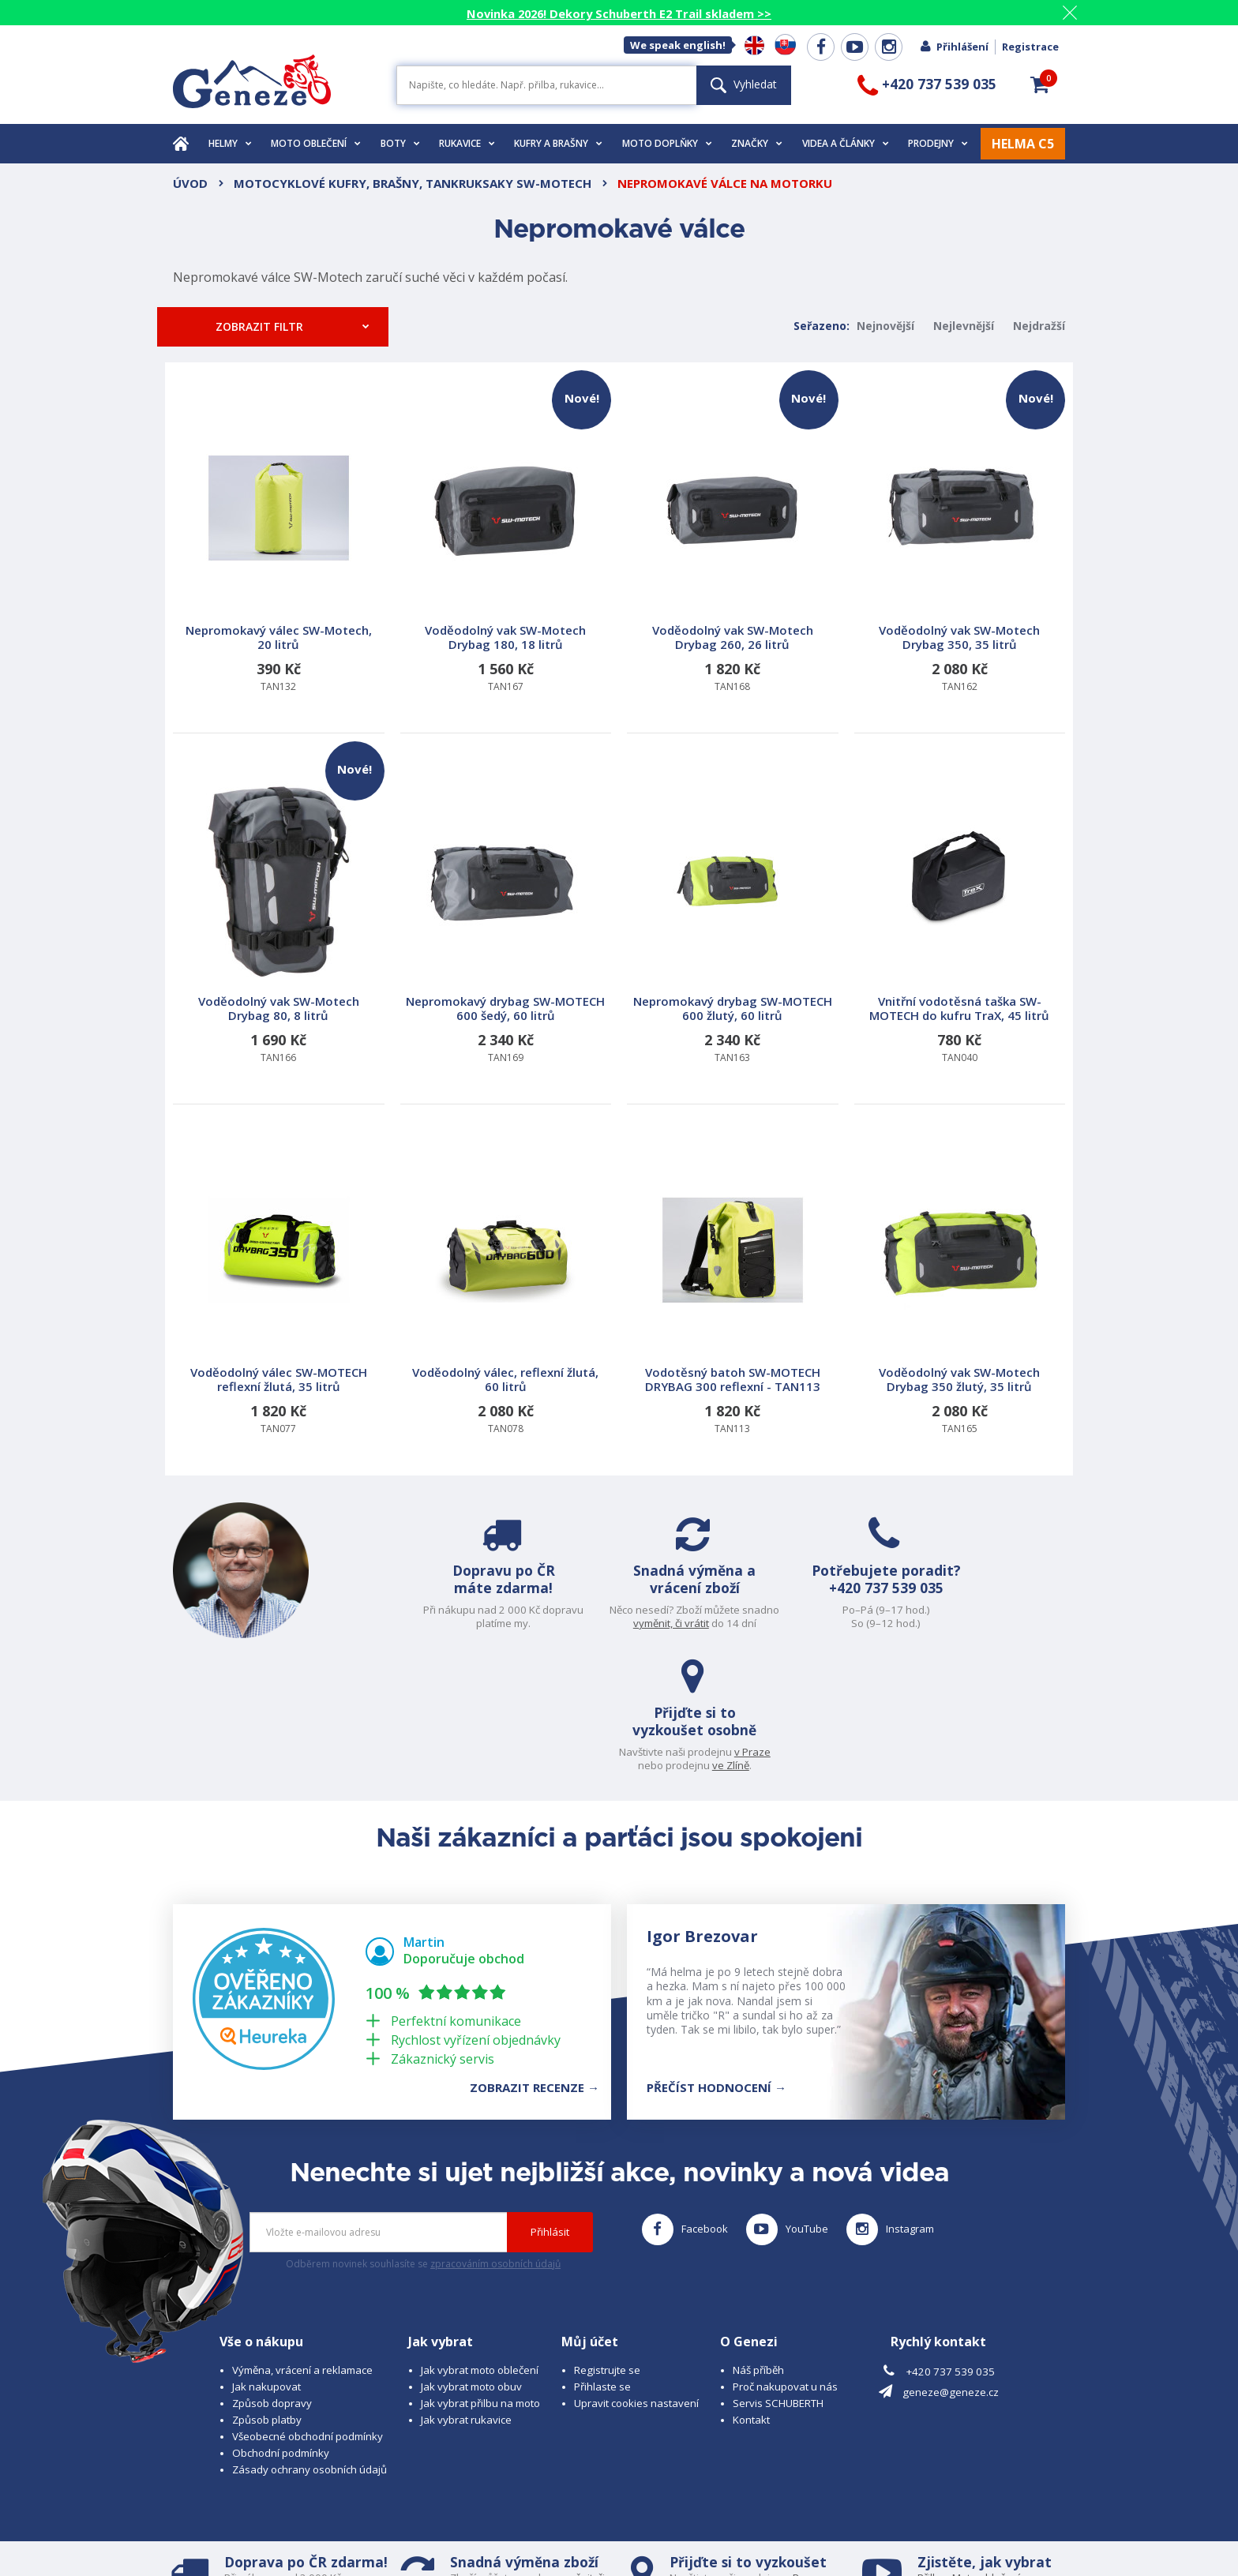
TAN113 (733, 1293)
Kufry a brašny (558, 143)
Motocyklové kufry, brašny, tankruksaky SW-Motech (412, 183)
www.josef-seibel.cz (385, 2533)
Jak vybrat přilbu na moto (480, 2276)
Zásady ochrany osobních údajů (309, 2342)
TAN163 (733, 922)
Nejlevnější (963, 325)
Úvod (190, 183)
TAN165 (960, 1293)
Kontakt (751, 2292)
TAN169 (506, 922)
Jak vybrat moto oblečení (479, 2243)
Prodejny (938, 143)
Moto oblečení (316, 143)
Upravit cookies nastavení (636, 2276)
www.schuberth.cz (284, 2533)
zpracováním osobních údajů (495, 2137)
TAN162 (962, 531)
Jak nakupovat (266, 2259)
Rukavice (467, 143)
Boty (400, 143)
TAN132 (279, 551)
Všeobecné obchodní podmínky (307, 2309)
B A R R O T (510, 2519)
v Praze (1030, 1610)
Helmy (230, 143)
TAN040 (960, 922)
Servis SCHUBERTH (778, 2276)
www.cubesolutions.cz (659, 2519)
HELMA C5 (1023, 143)
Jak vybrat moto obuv (471, 2259)
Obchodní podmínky (280, 2326)
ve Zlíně (1008, 1623)
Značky (756, 143)
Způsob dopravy (272, 2276)
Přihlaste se (602, 2259)
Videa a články (845, 143)
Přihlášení (954, 46)
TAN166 (281, 902)
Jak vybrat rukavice (466, 2292)
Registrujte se (607, 2243)
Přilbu (931, 2450)
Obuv (981, 2465)
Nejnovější (885, 325)
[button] (1039, 84)
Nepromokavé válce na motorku (724, 183)
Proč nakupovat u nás (785, 2259)
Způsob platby (267, 2292)
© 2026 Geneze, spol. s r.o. (237, 2519)
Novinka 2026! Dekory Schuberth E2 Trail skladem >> (619, 13)
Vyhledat (744, 84)
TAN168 (734, 531)
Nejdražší (1039, 325)
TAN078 (506, 1293)
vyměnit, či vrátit (579, 1623)
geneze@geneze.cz (950, 2266)
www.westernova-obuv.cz (506, 2533)
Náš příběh (758, 2243)
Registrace (1030, 46)
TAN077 (279, 1293)
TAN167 (508, 531)
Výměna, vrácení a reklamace (302, 2243)
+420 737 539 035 (787, 1605)
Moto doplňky (667, 143)
